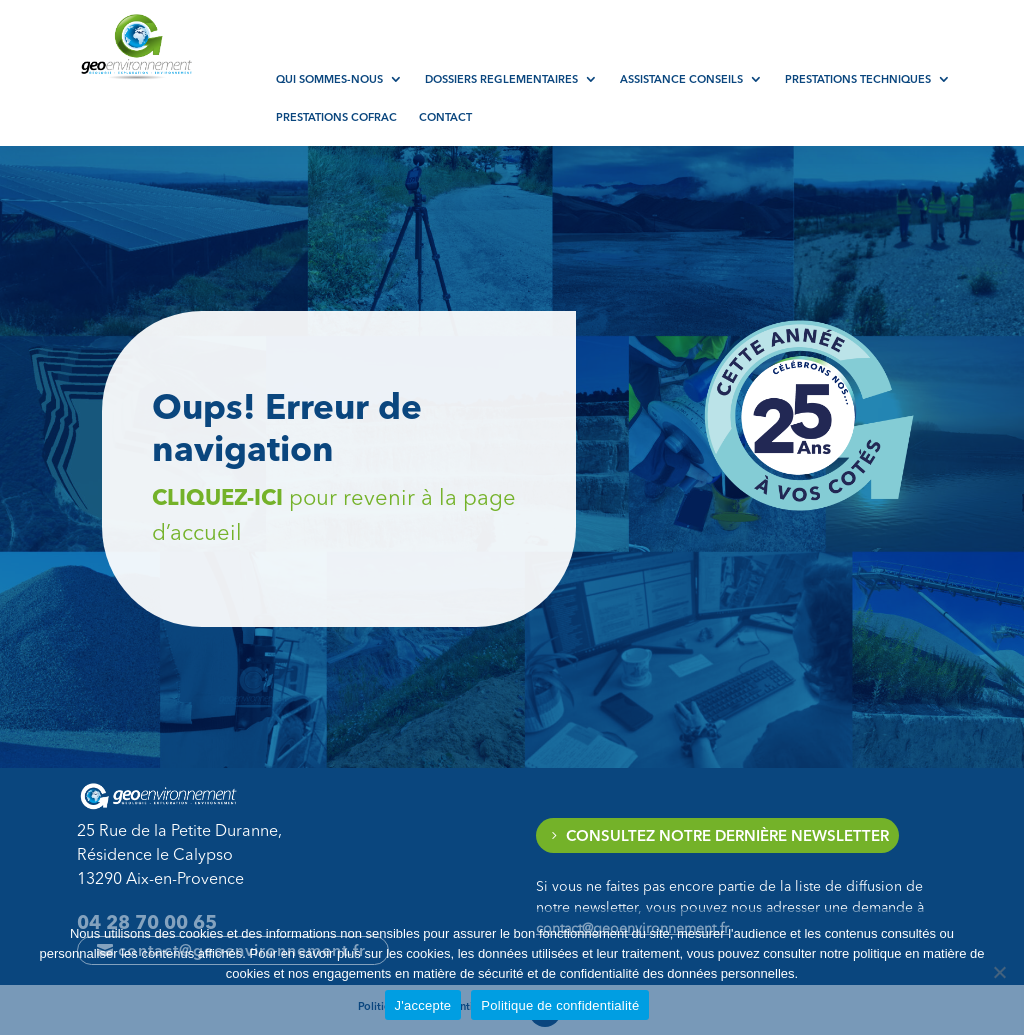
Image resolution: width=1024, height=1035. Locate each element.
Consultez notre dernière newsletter (727, 835)
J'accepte (423, 1005)
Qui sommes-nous (329, 79)
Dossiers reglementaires (501, 79)
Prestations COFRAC (336, 117)
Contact (445, 117)
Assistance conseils (681, 79)
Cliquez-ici (400, 497)
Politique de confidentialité (560, 1005)
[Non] (999, 972)
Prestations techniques (858, 79)
